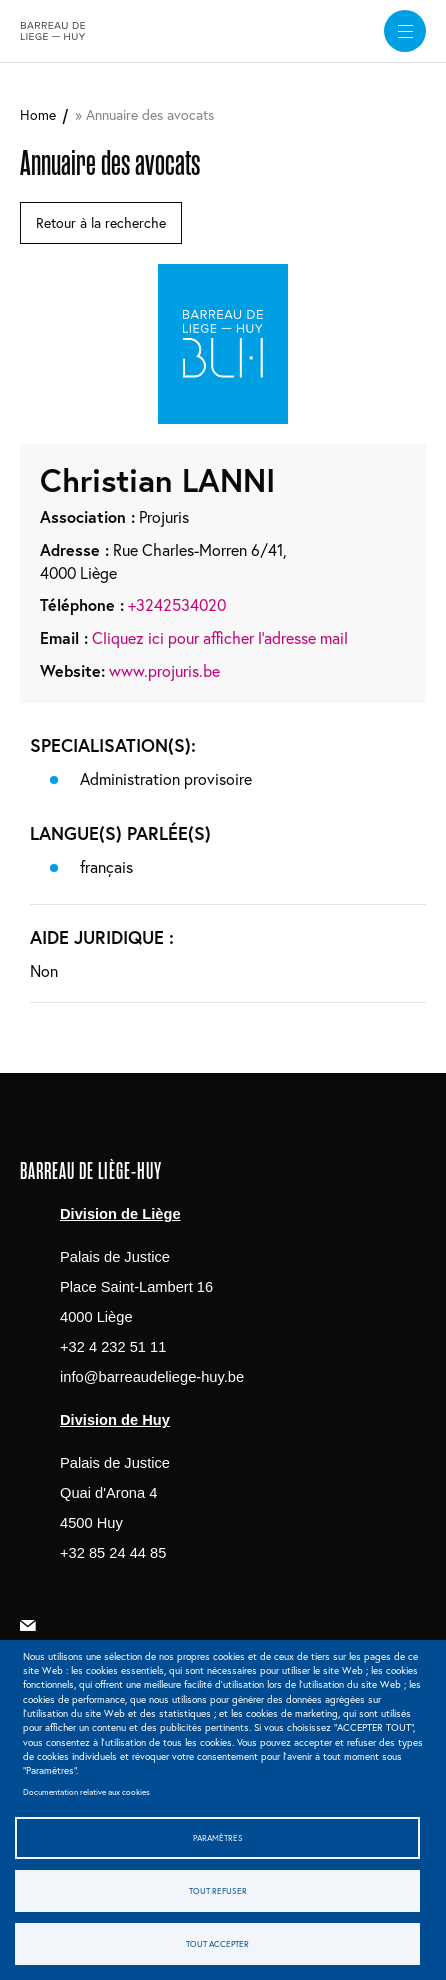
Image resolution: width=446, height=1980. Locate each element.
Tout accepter (217, 1943)
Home (38, 114)
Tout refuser (218, 1890)
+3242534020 (177, 604)
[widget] (405, 31)
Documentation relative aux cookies (86, 1791)
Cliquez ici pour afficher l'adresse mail (220, 637)
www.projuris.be (164, 670)
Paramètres (218, 1837)
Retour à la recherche (101, 222)
